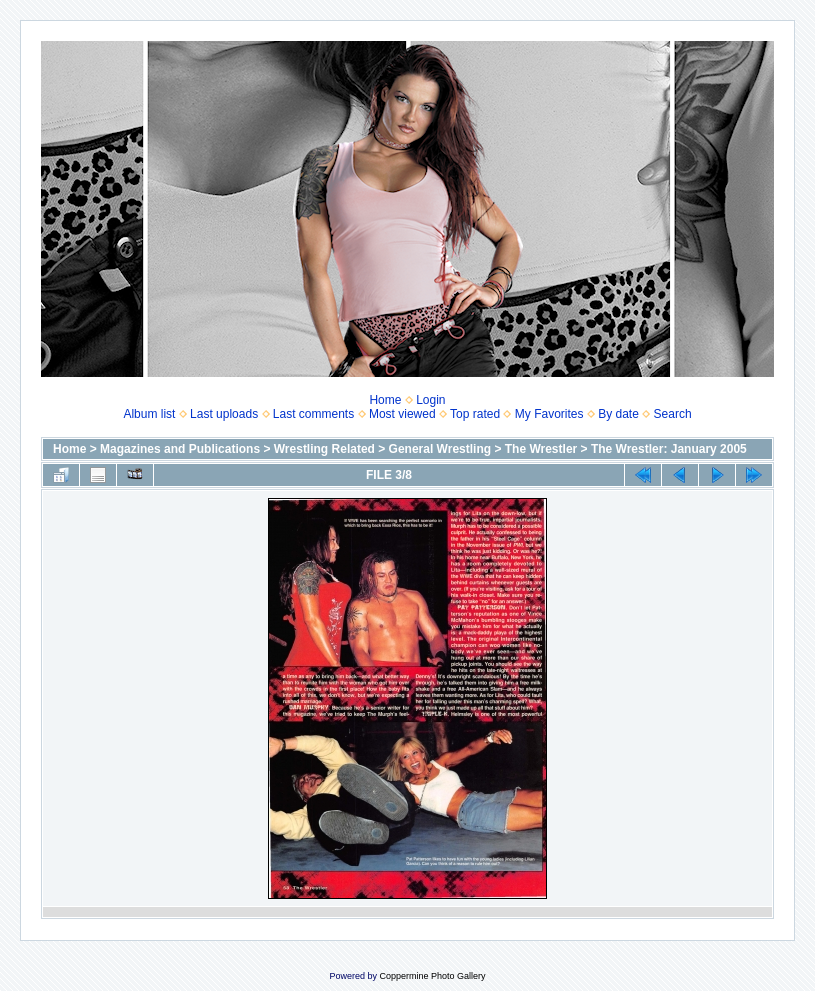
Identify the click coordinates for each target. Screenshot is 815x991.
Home (385, 400)
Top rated (475, 414)
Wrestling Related (324, 449)
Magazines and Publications (180, 449)
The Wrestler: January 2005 (669, 449)
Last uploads (224, 414)
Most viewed (402, 414)
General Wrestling (440, 449)
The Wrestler (541, 449)
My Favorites (549, 414)
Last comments (313, 414)
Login (430, 400)
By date (618, 414)
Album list (149, 414)
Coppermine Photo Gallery (432, 976)
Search (673, 414)
